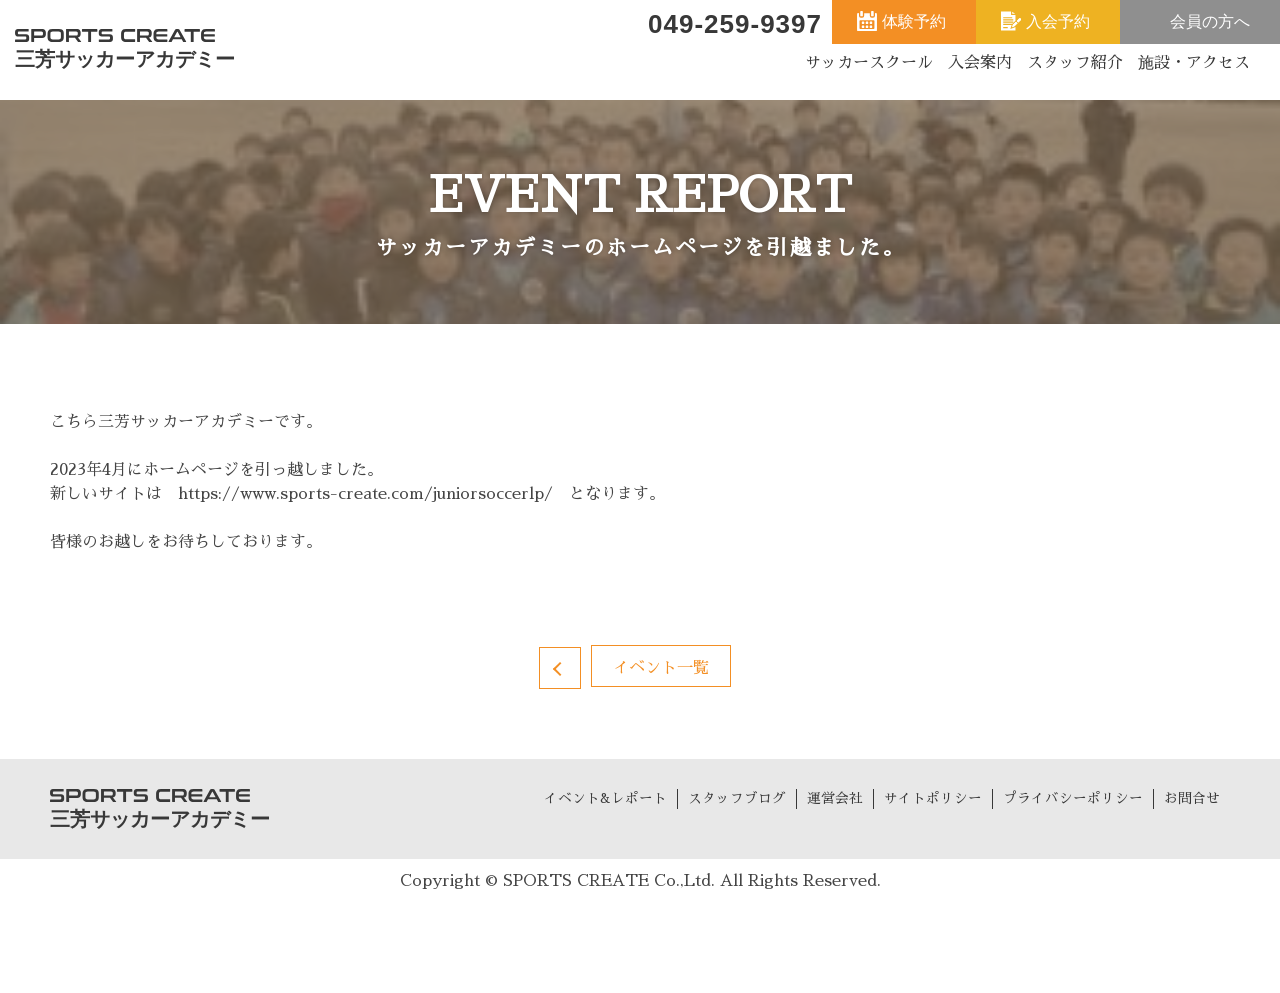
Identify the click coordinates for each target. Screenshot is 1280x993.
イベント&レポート (605, 798)
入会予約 (1058, 21)
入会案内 (980, 63)
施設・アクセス (1194, 63)
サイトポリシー (933, 798)
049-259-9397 (735, 24)
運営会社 (835, 798)
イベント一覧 (661, 668)
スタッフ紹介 (1075, 63)
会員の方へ (1210, 21)
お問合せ (1192, 798)
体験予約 (914, 21)
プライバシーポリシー (1073, 798)
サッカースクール (869, 63)
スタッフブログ (737, 798)
